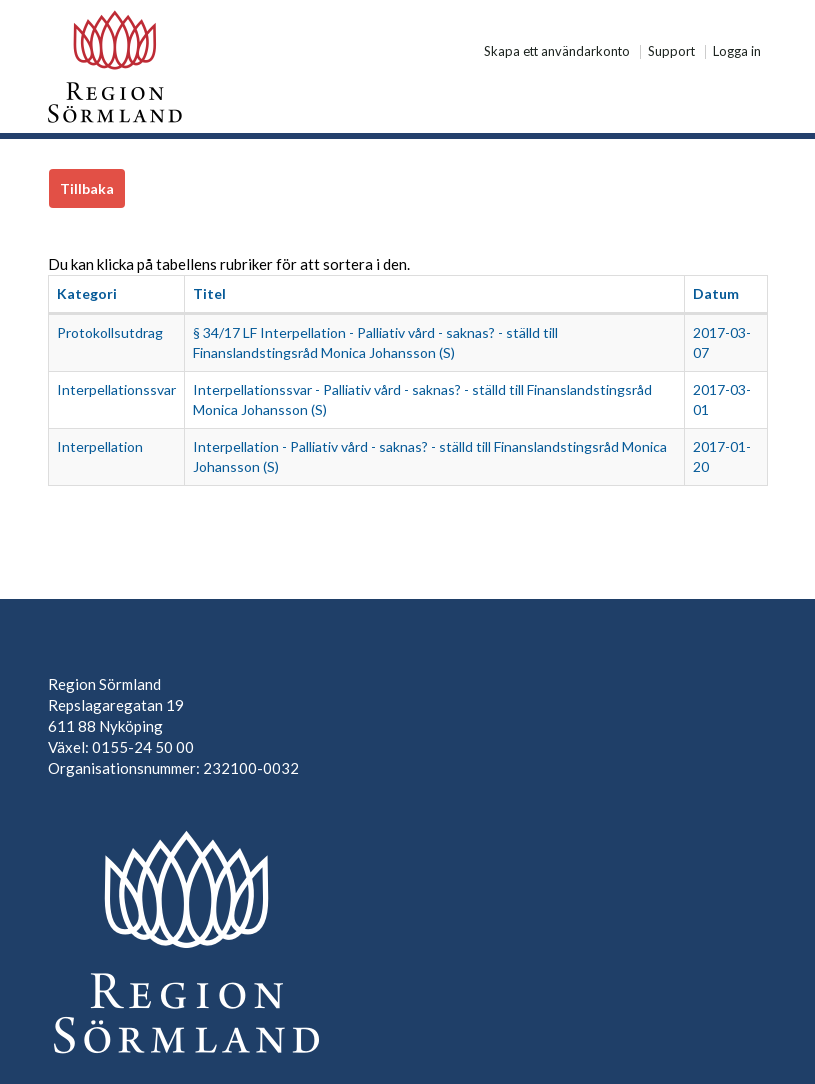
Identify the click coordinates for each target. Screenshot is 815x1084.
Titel (209, 293)
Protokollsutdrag (110, 332)
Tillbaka (87, 188)
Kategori (87, 293)
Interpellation (100, 446)
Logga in (737, 52)
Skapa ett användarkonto (557, 52)
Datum (716, 293)
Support (671, 52)
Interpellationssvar (116, 389)
